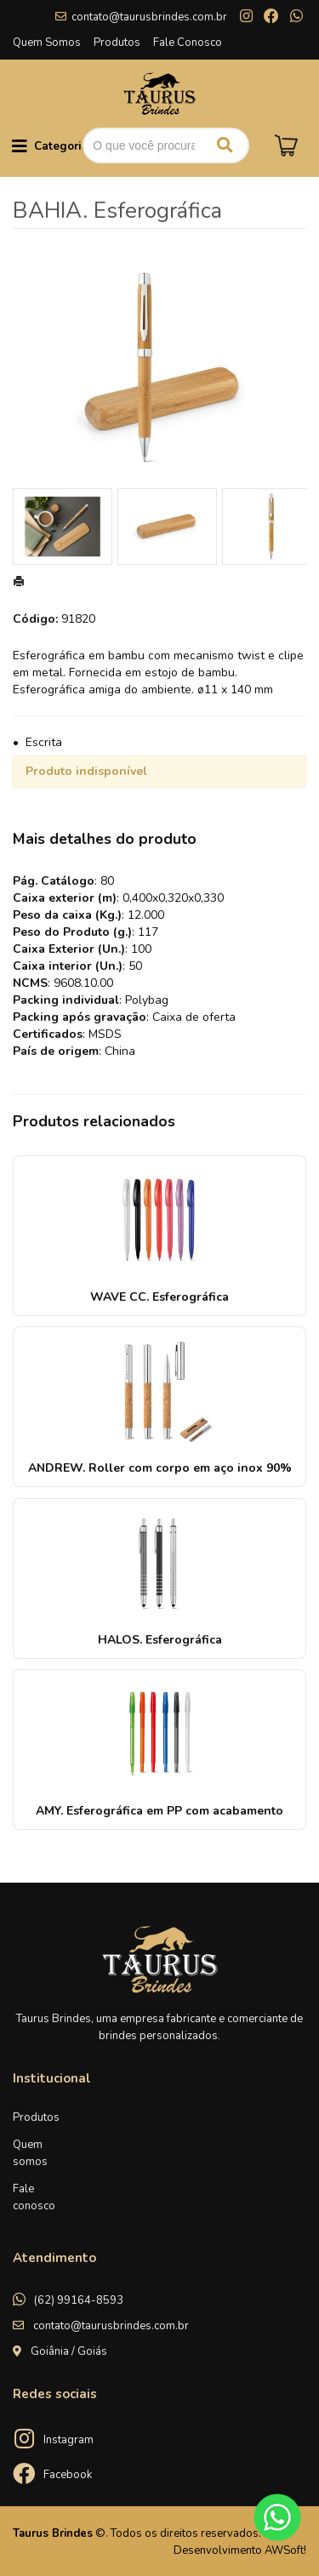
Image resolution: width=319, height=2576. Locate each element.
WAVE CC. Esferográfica (159, 1297)
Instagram (68, 2440)
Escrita (44, 742)
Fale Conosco (187, 42)
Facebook (67, 2474)
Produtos (117, 42)
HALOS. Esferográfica (160, 1640)
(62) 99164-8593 (78, 2300)
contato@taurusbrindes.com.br (149, 17)
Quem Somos (47, 42)
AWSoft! (285, 2550)
